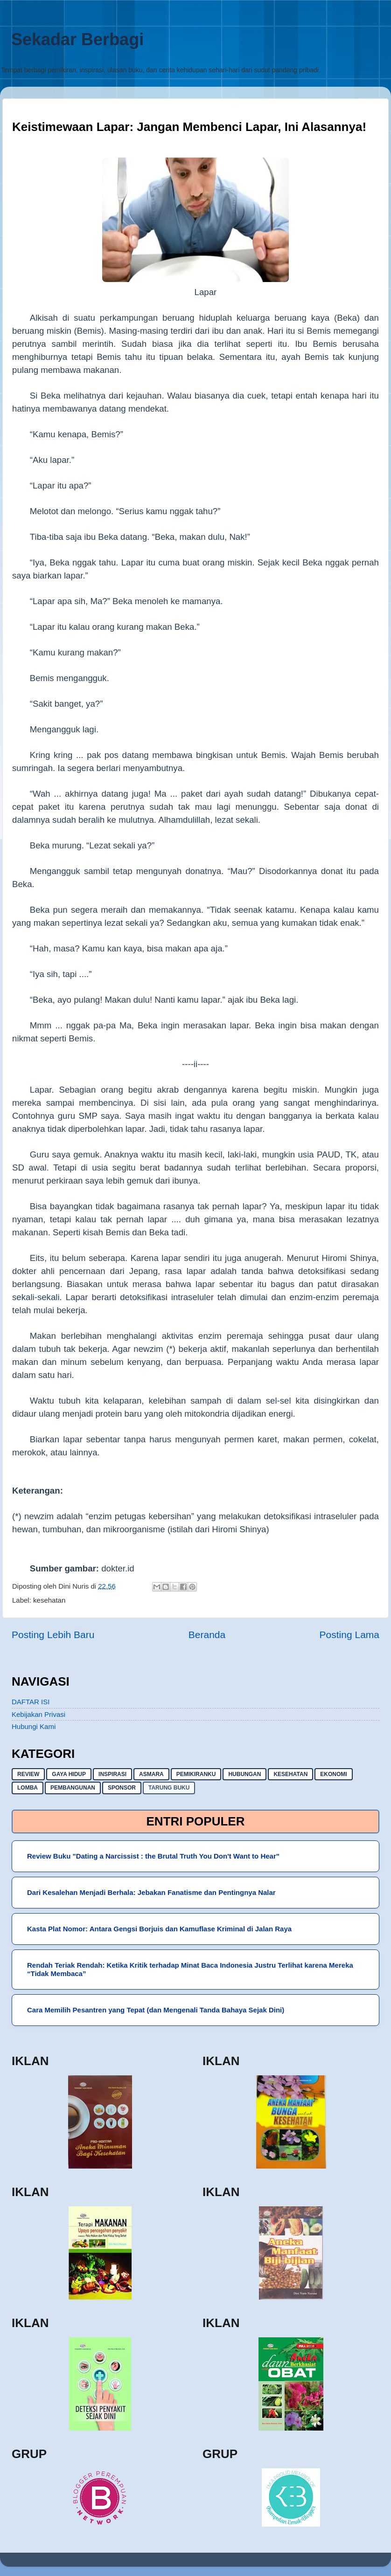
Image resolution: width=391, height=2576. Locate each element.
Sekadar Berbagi (77, 39)
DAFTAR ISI (30, 1702)
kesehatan (49, 1600)
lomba (27, 1787)
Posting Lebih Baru (53, 1634)
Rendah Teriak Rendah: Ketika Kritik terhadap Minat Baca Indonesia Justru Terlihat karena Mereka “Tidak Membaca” (190, 1969)
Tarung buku (168, 1787)
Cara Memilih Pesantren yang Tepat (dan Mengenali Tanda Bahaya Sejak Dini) (155, 2010)
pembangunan (72, 1787)
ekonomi (333, 1774)
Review (28, 1774)
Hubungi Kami (34, 1726)
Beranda (207, 1634)
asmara (151, 1774)
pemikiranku (196, 1774)
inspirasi (112, 1774)
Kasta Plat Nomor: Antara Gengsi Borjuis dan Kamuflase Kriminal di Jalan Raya (159, 1929)
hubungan (244, 1774)
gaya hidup (69, 1774)
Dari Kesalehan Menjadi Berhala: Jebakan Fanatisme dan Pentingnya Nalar (151, 1892)
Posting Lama (349, 1634)
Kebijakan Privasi (38, 1714)
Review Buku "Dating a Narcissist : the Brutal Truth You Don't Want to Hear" (153, 1856)
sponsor (122, 1787)
